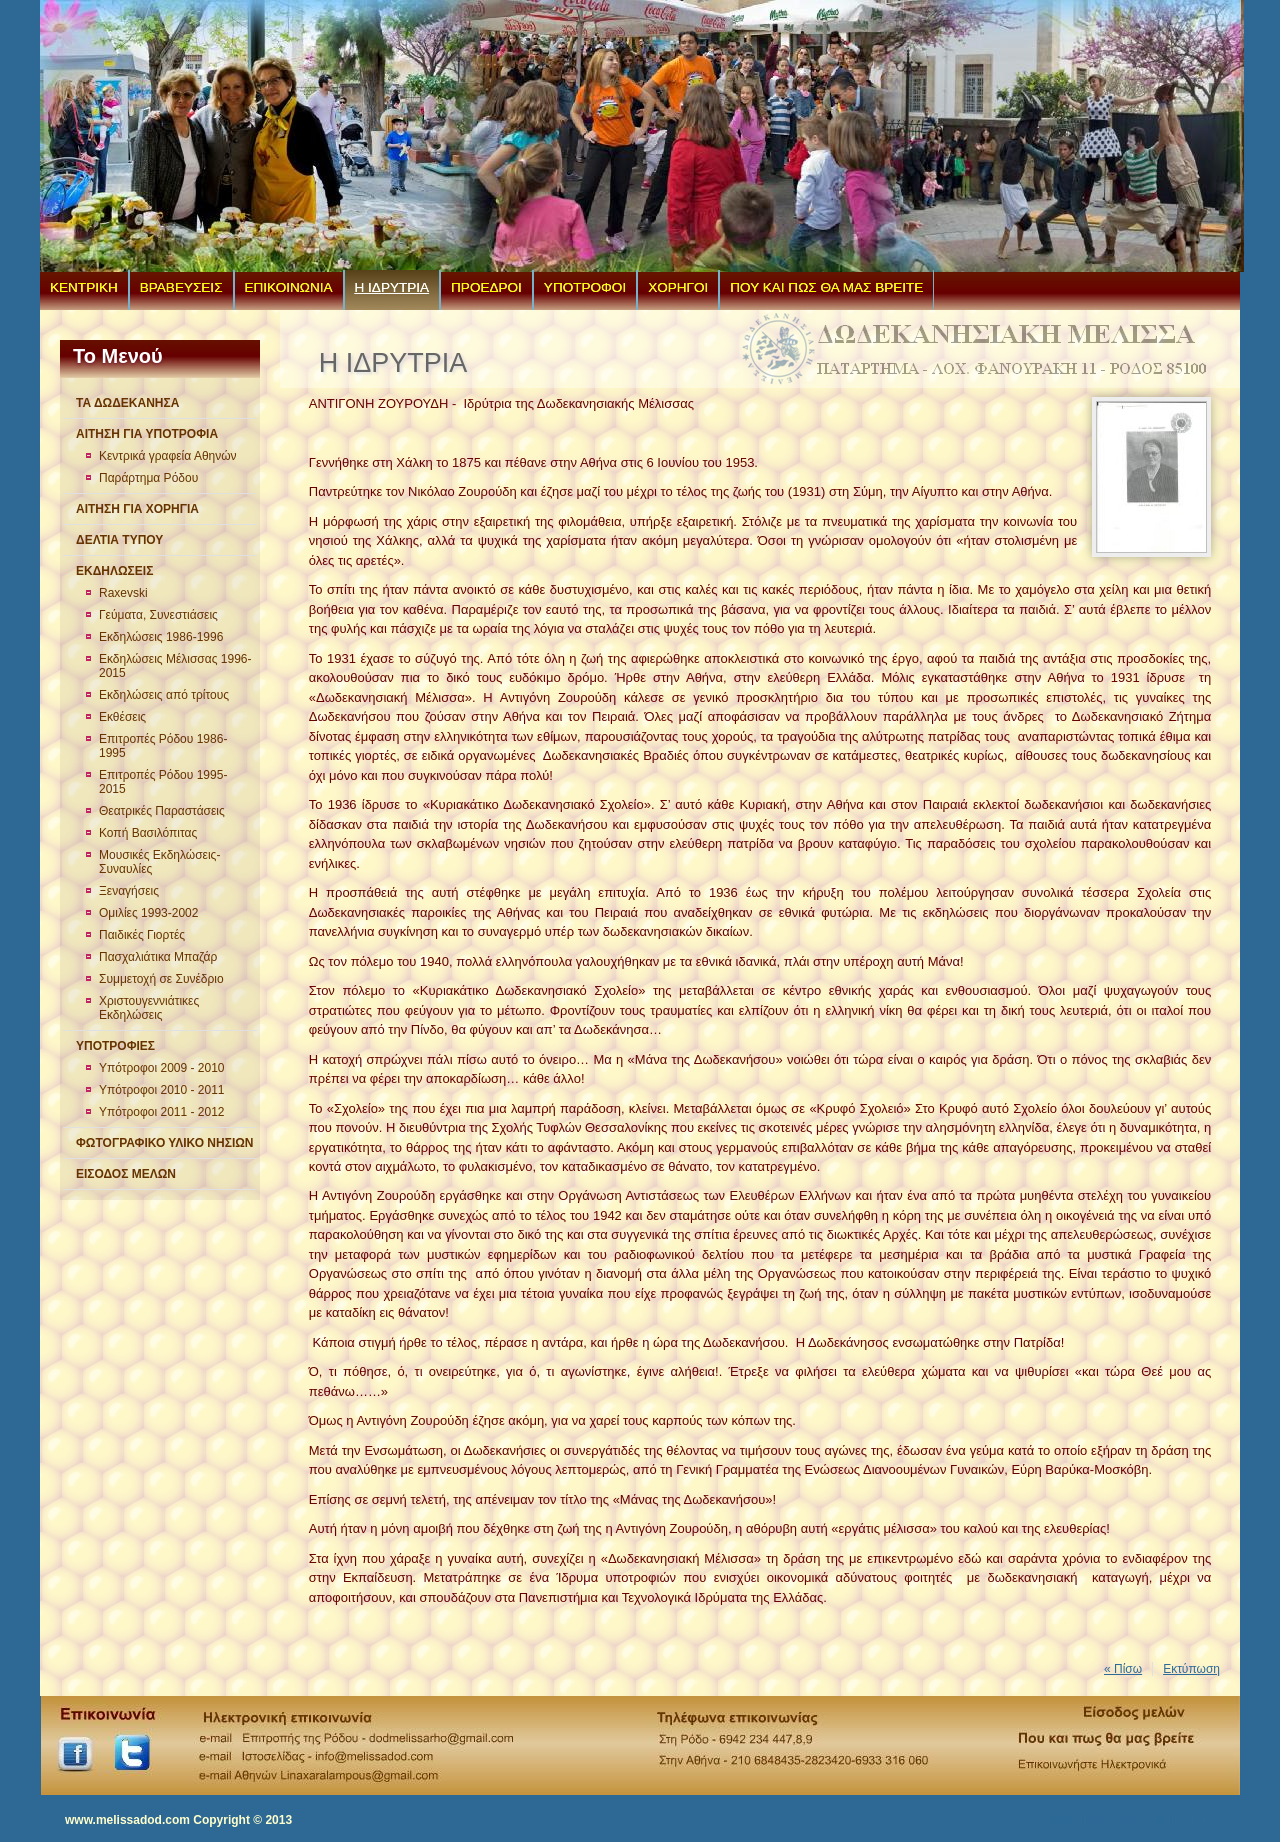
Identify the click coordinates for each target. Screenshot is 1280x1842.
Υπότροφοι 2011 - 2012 (162, 1112)
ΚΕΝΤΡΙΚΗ (84, 287)
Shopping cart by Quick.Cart (1134, 1820)
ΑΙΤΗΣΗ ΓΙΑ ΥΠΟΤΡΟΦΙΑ (147, 434)
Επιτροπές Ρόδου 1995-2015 (163, 782)
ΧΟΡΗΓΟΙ (678, 287)
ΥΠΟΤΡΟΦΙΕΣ (115, 1046)
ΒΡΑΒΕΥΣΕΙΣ (181, 287)
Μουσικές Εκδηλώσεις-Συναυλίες (159, 862)
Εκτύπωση (1191, 1669)
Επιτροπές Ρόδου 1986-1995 (163, 746)
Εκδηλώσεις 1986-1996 (161, 637)
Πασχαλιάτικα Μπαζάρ (158, 957)
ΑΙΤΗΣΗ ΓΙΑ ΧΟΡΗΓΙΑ (137, 509)
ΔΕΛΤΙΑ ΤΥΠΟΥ (119, 540)
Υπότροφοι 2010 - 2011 (162, 1090)
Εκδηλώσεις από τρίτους (164, 695)
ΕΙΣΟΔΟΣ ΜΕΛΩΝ (126, 1174)
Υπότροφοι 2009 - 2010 (162, 1068)
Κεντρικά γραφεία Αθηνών (168, 456)
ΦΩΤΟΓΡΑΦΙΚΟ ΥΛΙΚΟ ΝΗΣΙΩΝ (165, 1143)
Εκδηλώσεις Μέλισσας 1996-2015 (175, 666)
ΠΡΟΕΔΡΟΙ (486, 287)
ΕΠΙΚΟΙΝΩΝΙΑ (289, 287)
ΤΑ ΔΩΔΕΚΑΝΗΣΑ (127, 403)
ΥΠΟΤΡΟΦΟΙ (585, 287)
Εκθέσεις (122, 717)
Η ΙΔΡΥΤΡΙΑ (392, 287)
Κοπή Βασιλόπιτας (148, 833)
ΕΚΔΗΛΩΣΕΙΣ (114, 571)
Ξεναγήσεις (129, 891)
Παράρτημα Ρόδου (148, 478)
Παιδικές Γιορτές (142, 935)
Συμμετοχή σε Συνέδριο (161, 979)
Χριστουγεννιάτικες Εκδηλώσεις (149, 1008)
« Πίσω (1123, 1669)
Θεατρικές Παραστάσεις (162, 811)
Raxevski (123, 593)
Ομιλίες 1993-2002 (148, 913)
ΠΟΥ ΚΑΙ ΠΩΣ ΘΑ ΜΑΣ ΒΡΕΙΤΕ (826, 287)
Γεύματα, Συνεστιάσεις (158, 615)
